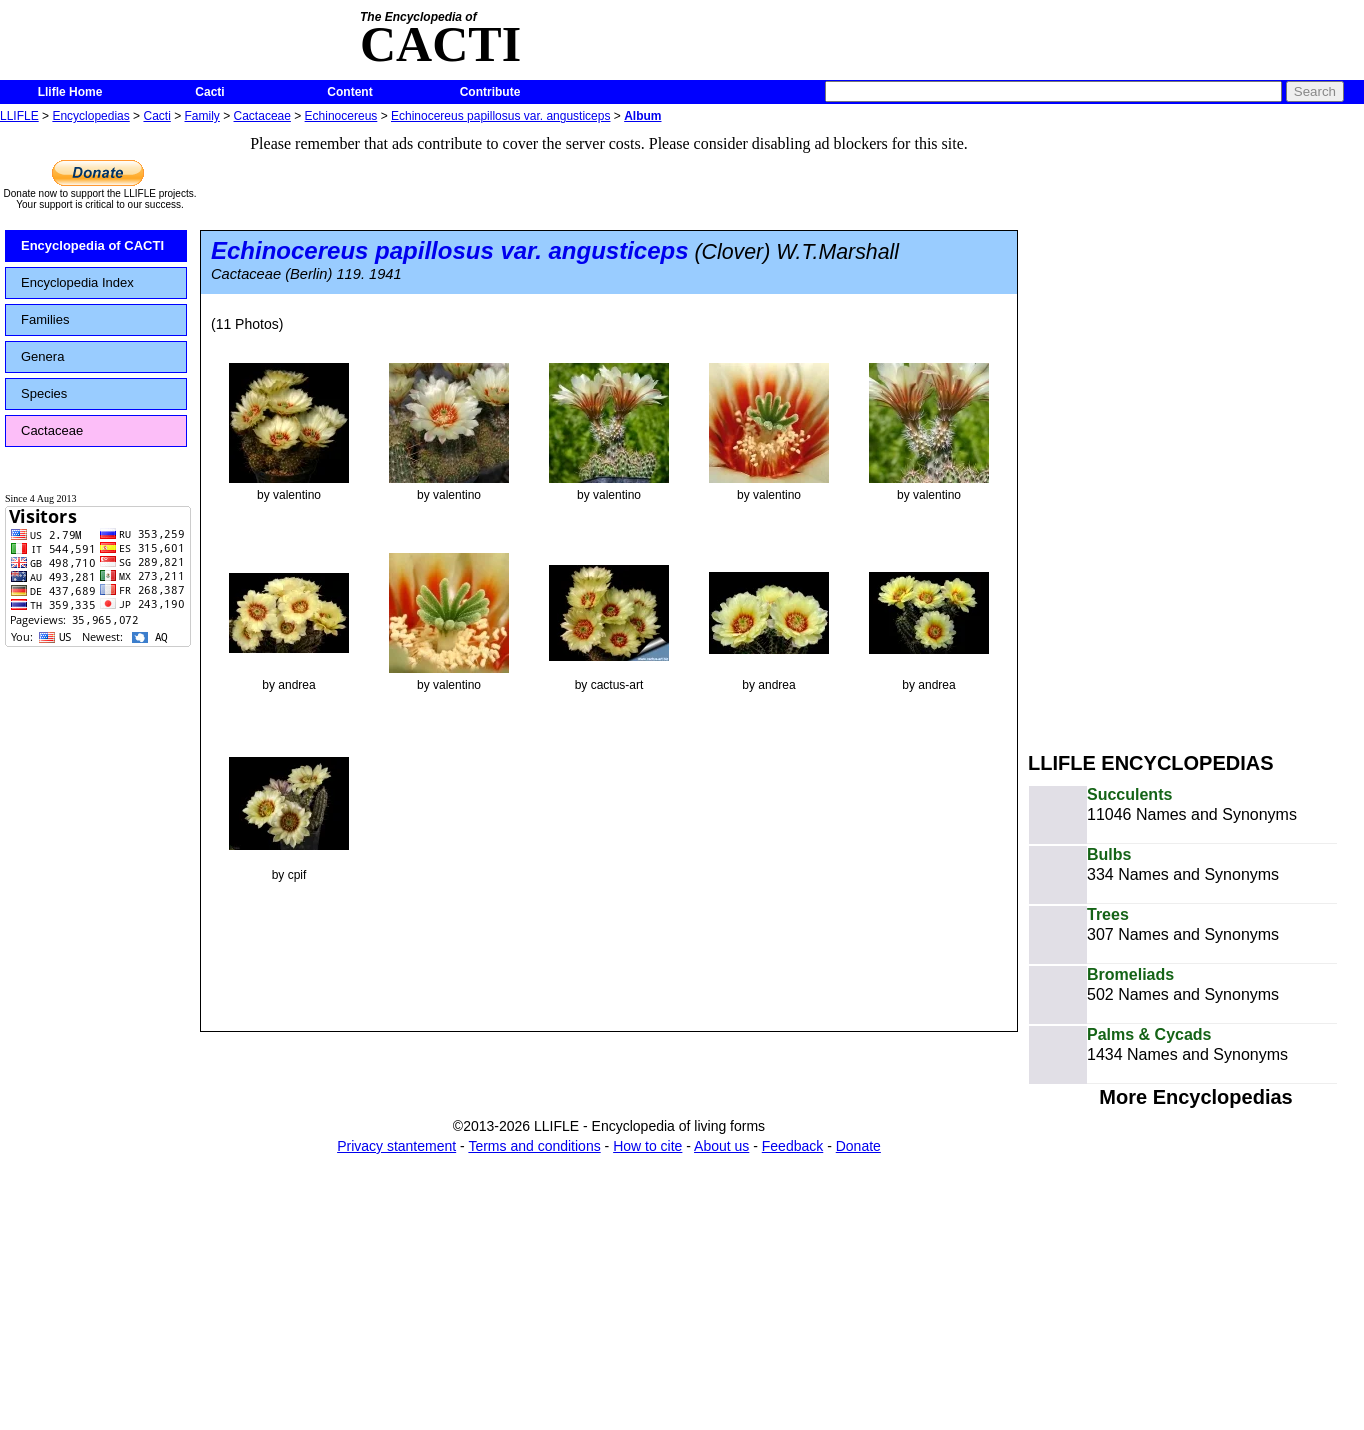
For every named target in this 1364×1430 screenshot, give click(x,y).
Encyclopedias (90, 116)
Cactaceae (262, 116)
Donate (858, 1146)
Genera (42, 356)
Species (44, 393)
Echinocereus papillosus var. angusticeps (500, 116)
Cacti (209, 92)
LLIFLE (19, 116)
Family (202, 116)
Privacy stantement (396, 1146)
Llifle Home (70, 92)
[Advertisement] (1108, 428)
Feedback (792, 1146)
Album (642, 116)
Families (45, 319)
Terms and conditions (534, 1146)
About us (721, 1146)
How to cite (647, 1146)
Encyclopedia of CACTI (92, 245)
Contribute (490, 92)
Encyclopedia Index (77, 282)
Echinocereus (341, 116)
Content (349, 92)
